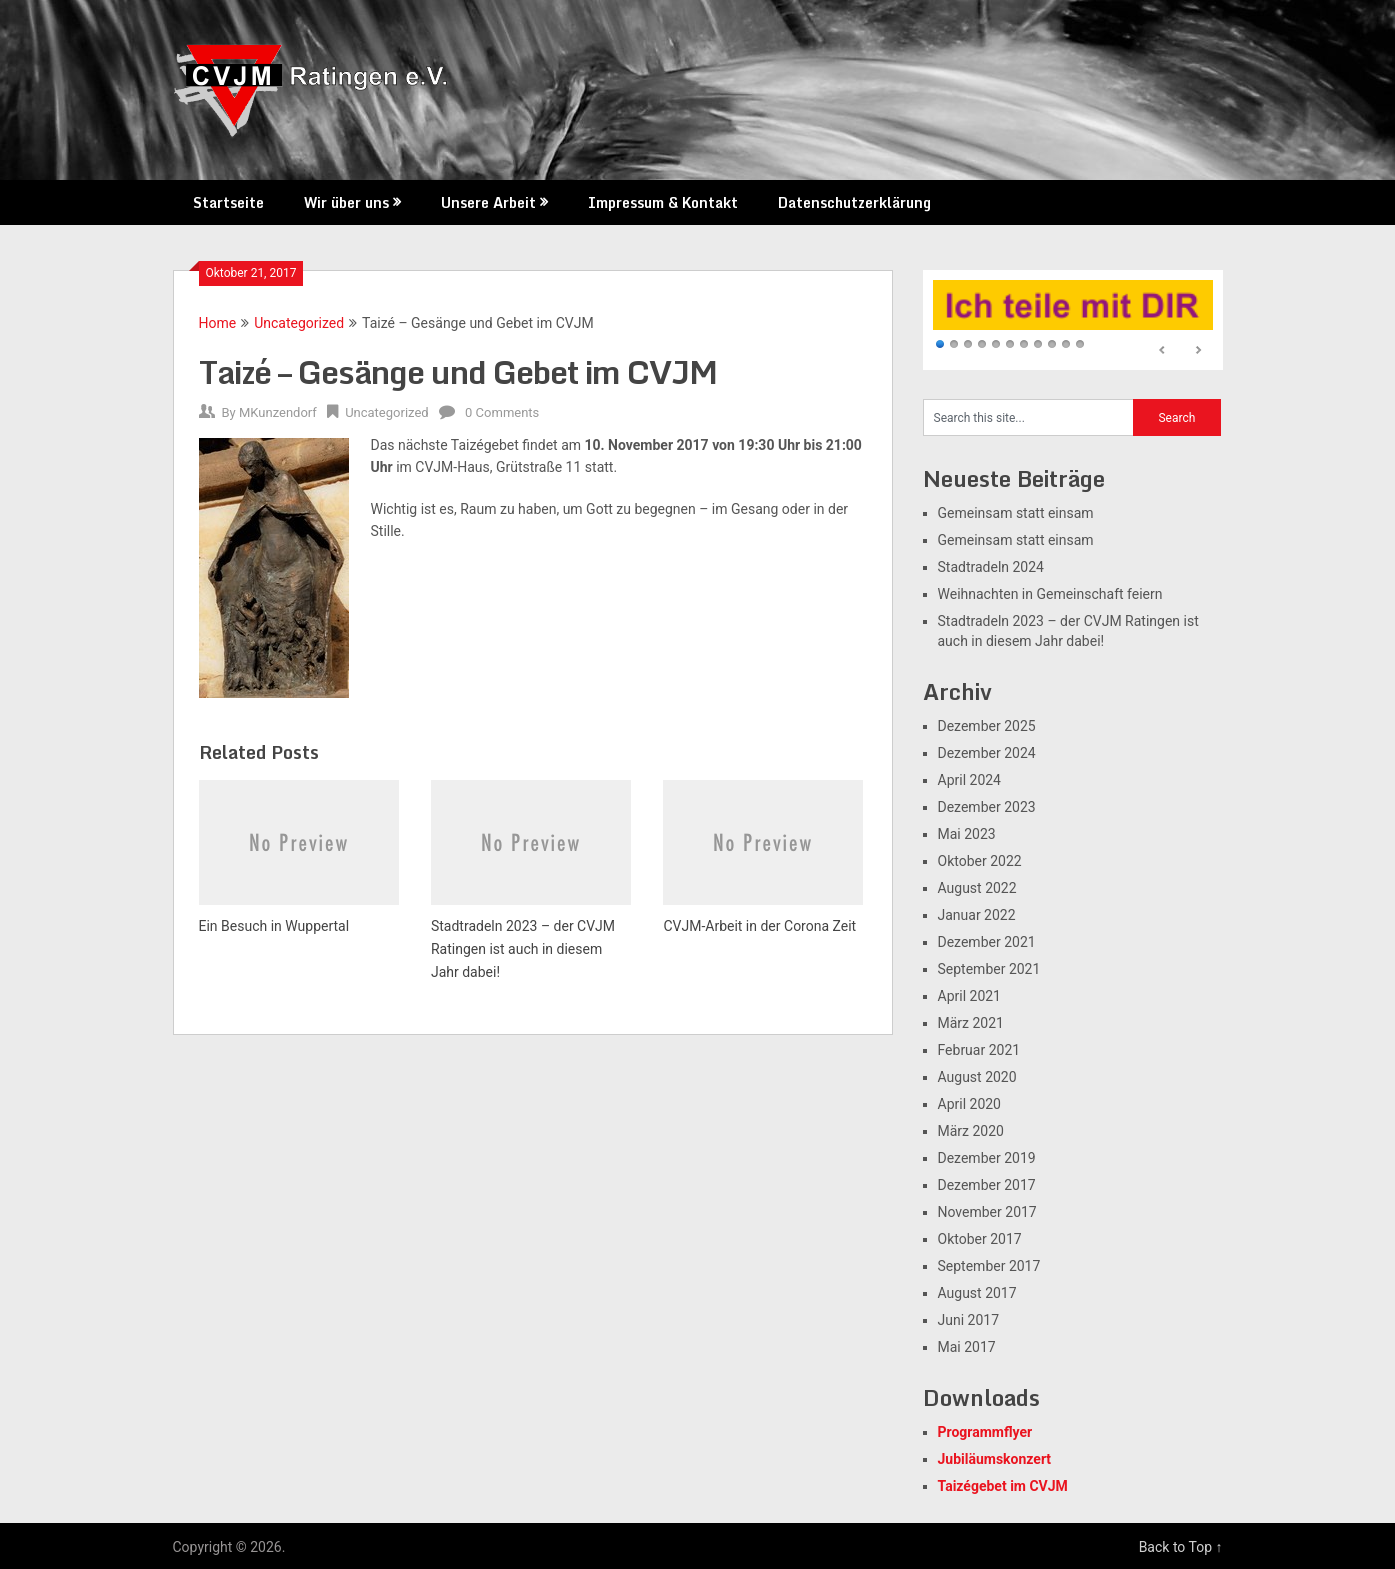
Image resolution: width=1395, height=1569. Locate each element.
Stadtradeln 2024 (991, 567)
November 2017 (987, 1212)
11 (1080, 345)
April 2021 (970, 996)
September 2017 (989, 1266)
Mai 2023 (967, 834)
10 (1066, 345)
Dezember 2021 (987, 942)
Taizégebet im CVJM (1003, 1486)
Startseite (228, 202)
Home (218, 323)
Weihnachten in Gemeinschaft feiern (1050, 594)
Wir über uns (346, 202)
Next (1198, 351)
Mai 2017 (967, 1347)
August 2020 (977, 1077)
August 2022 (977, 888)
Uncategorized (299, 323)
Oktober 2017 (980, 1239)
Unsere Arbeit (488, 202)
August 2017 (977, 1293)
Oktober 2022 (980, 861)
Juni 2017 (969, 1320)
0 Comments (502, 412)
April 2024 (970, 780)
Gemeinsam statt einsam (1016, 513)
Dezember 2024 (987, 753)
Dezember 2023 (987, 807)
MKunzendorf (278, 412)
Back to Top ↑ (1181, 1547)
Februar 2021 (979, 1050)
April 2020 (970, 1104)
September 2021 (989, 969)
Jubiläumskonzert (995, 1459)
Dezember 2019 (987, 1158)
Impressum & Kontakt (663, 202)
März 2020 (971, 1131)
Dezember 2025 (987, 726)
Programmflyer (985, 1432)
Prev (1163, 351)
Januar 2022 (977, 915)
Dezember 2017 (987, 1185)
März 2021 (971, 1023)
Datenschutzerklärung (854, 202)
